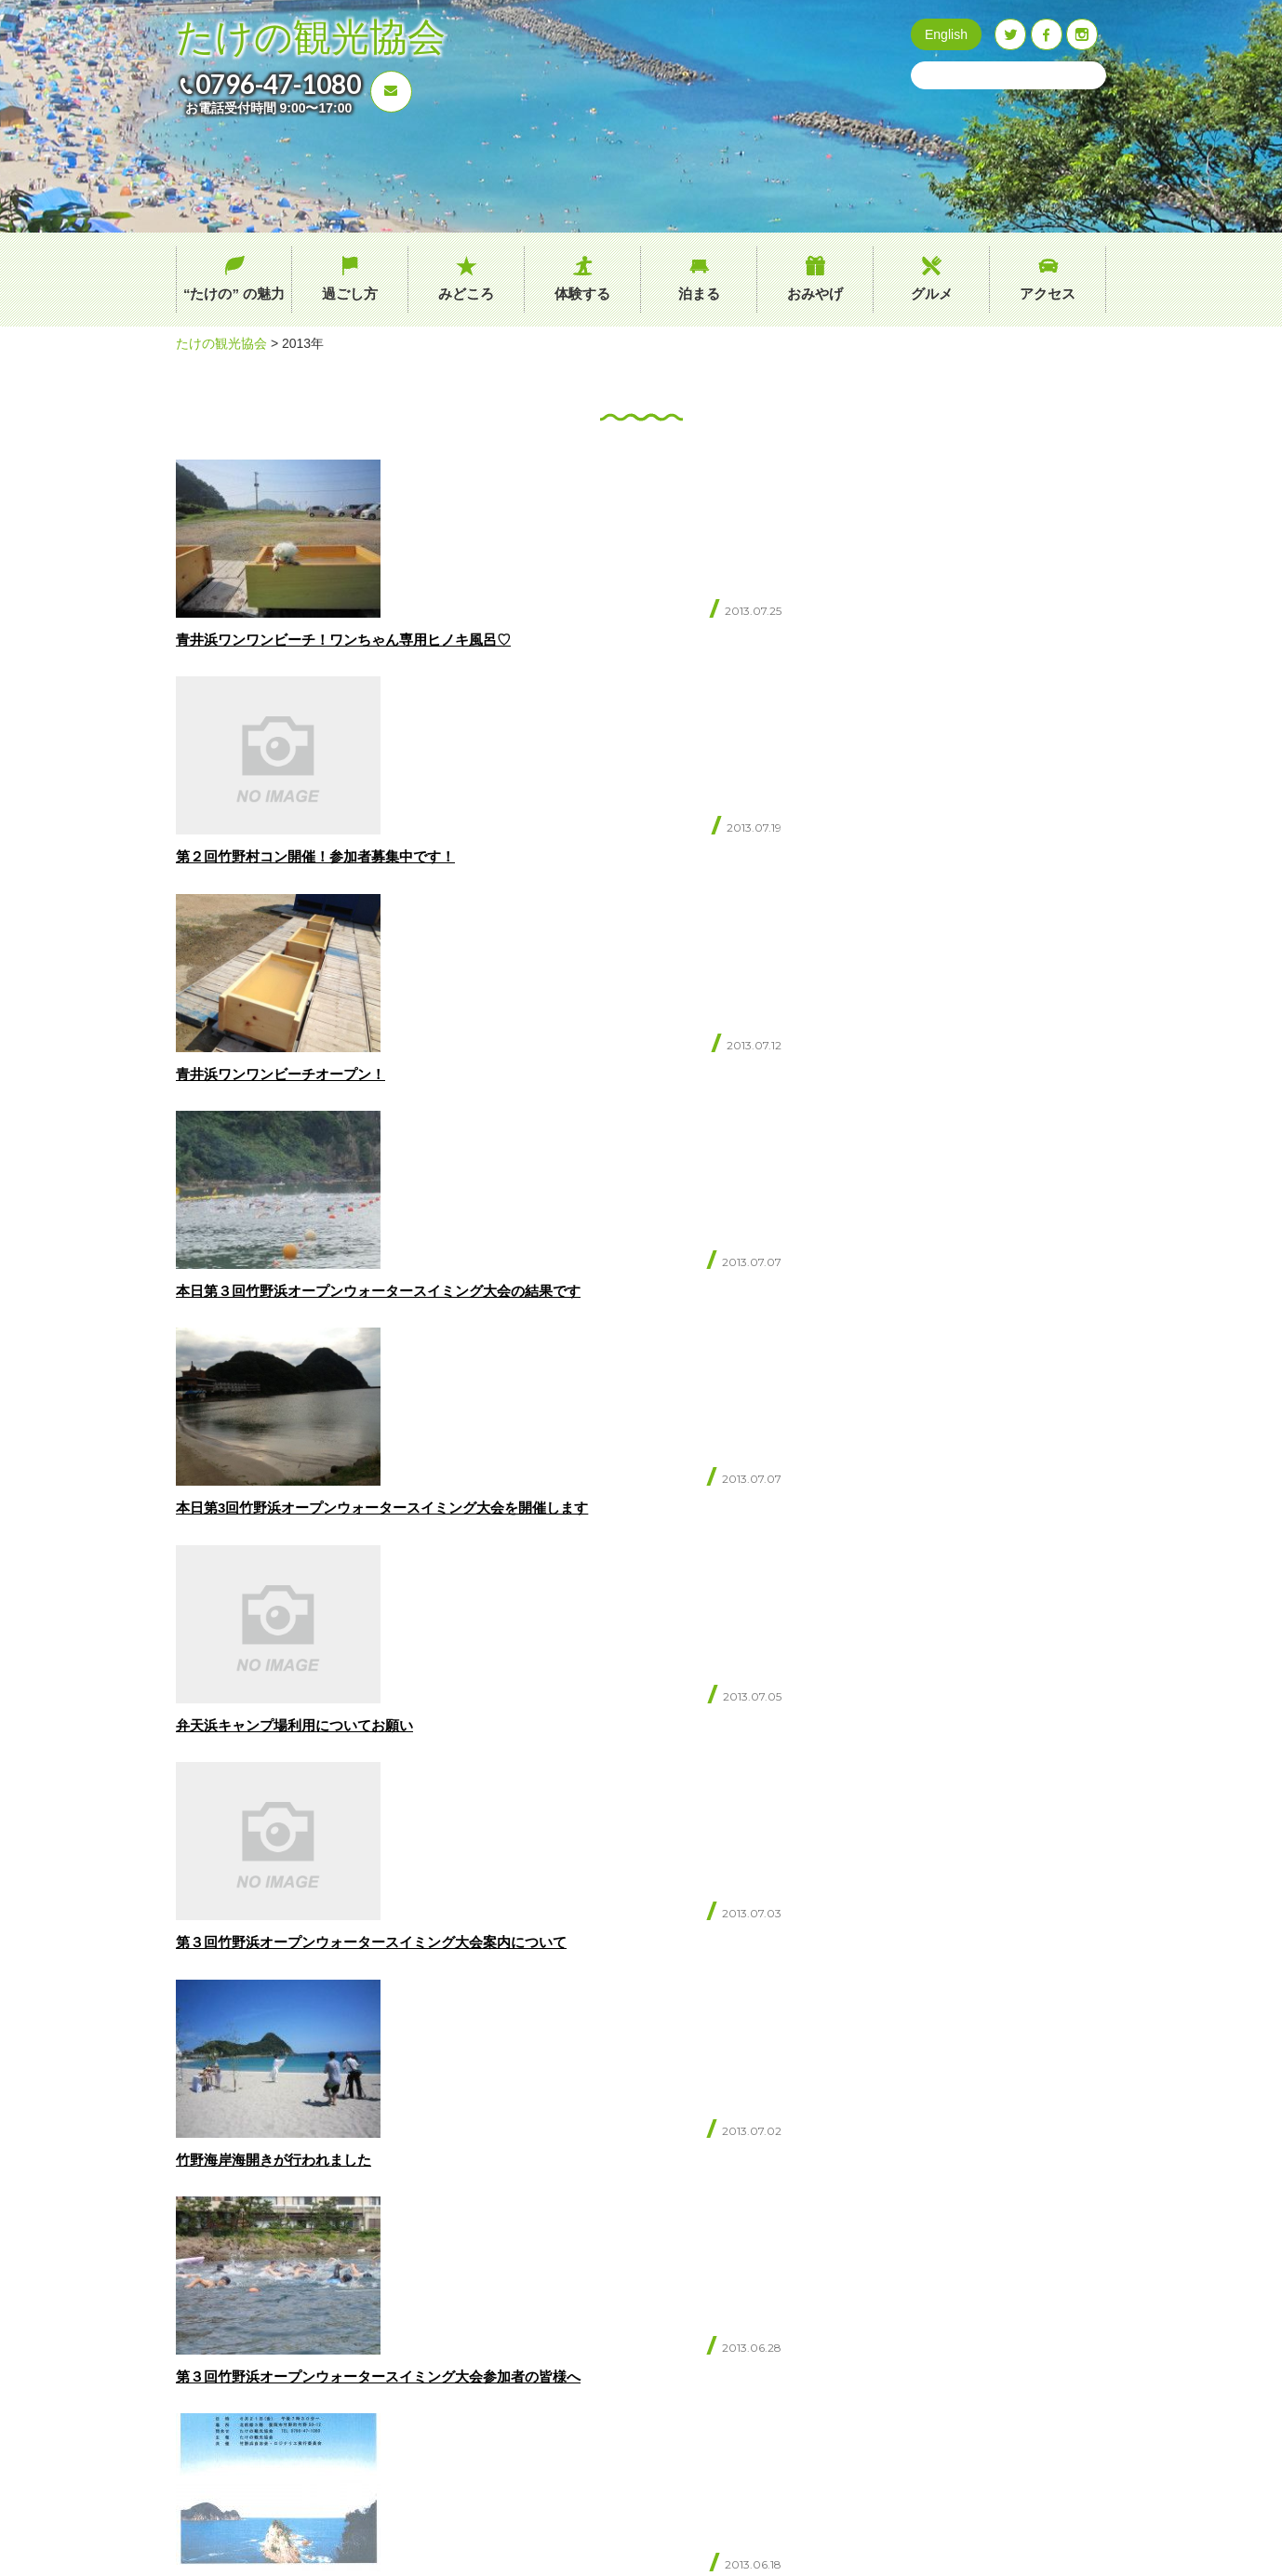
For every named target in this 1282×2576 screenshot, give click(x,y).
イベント (576, 2335)
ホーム (425, 2273)
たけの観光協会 (311, 38)
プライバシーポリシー (612, 2396)
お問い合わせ (273, 2365)
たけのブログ (588, 2365)
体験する (582, 293)
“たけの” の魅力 (234, 293)
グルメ (932, 293)
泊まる (699, 293)
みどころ (466, 293)
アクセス (1047, 293)
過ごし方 (350, 293)
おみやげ (815, 293)
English (946, 34)
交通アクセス (588, 2304)
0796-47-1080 (278, 84)
